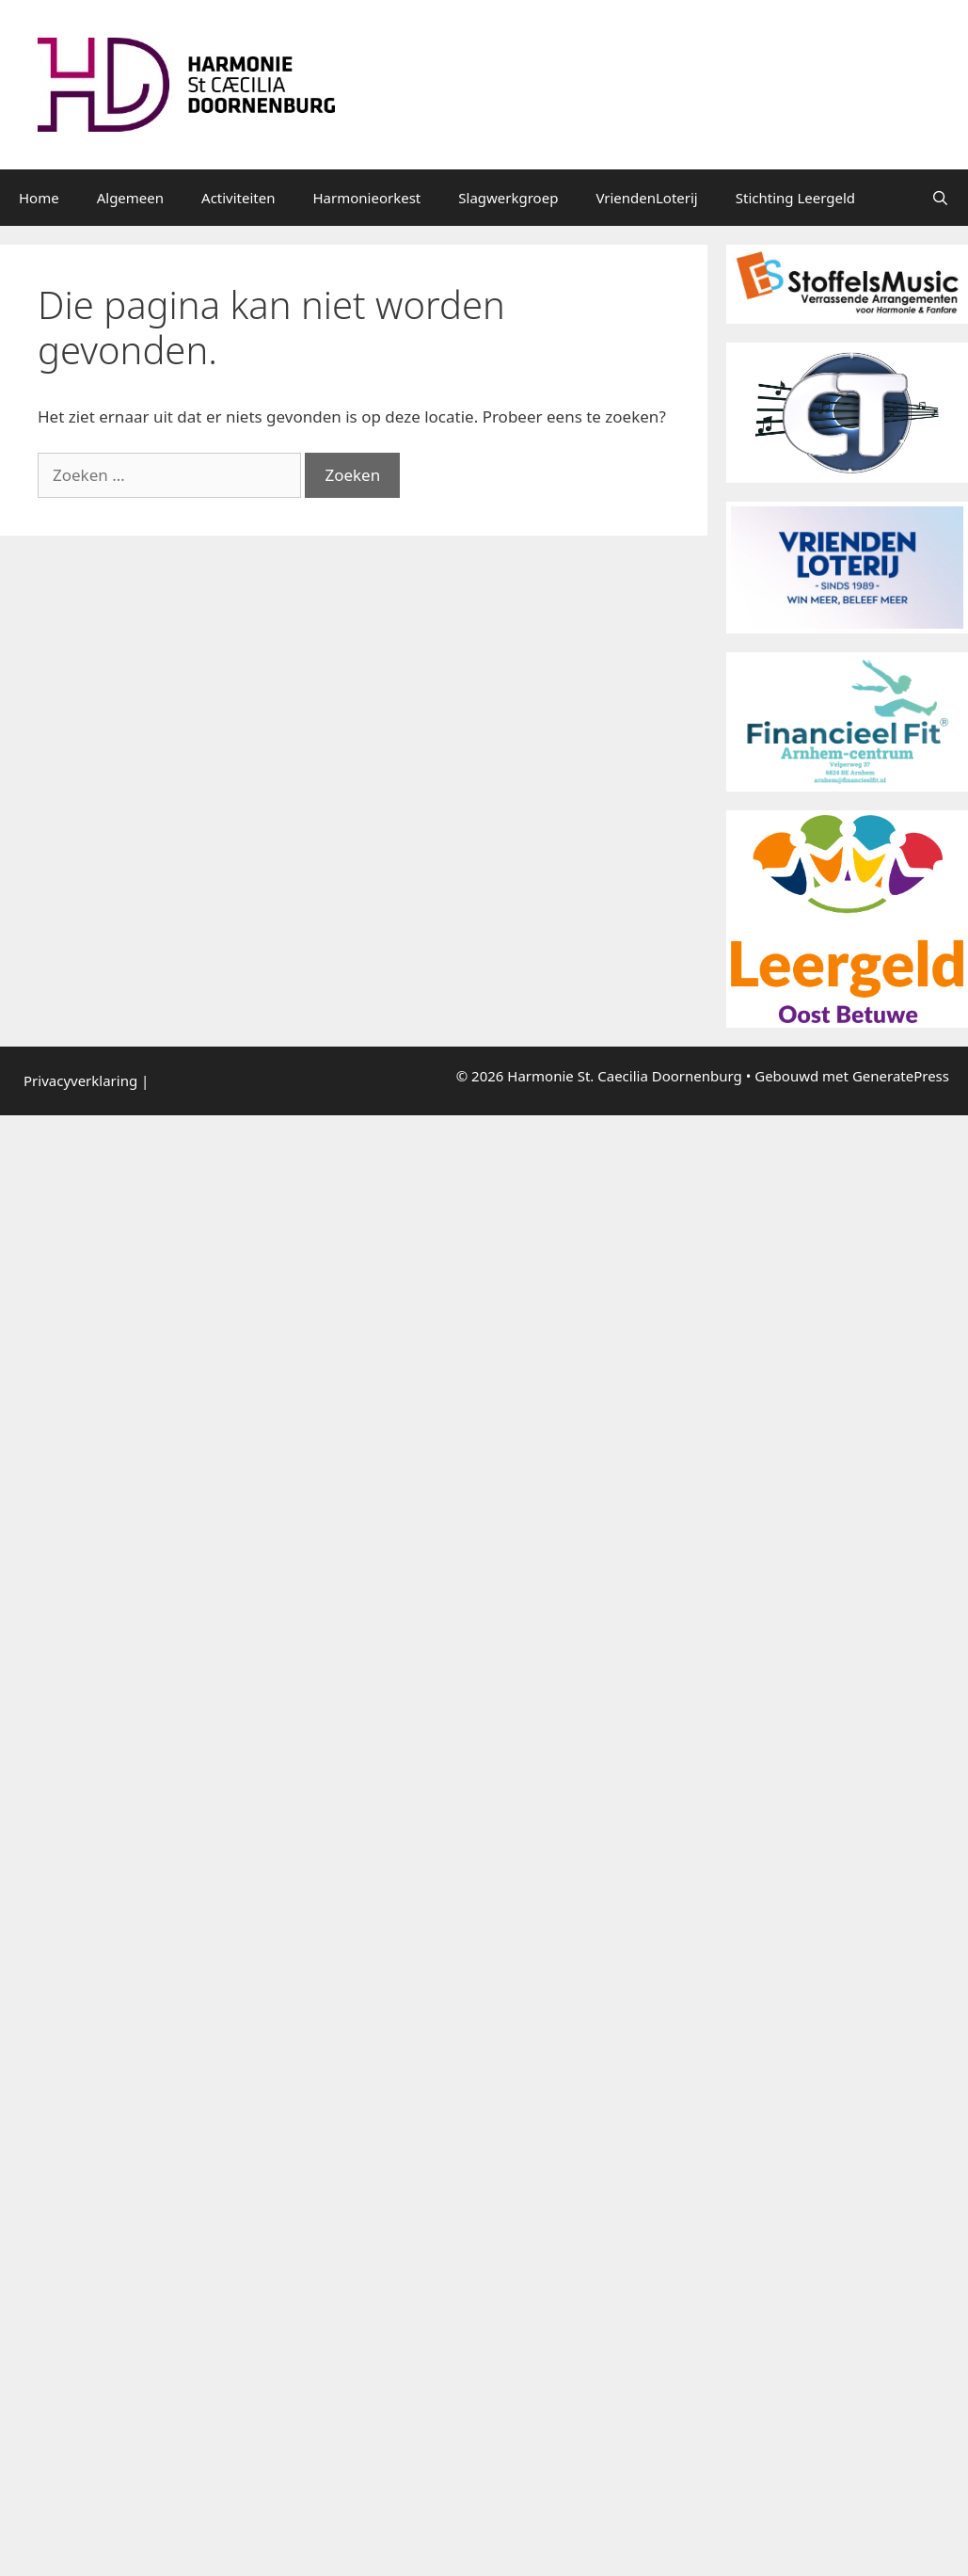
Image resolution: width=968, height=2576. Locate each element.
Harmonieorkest (367, 197)
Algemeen (130, 197)
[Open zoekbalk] (940, 197)
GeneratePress (900, 1075)
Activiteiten (238, 197)
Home (39, 197)
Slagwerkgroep (508, 197)
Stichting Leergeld (795, 197)
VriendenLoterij (646, 197)
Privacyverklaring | (86, 1080)
